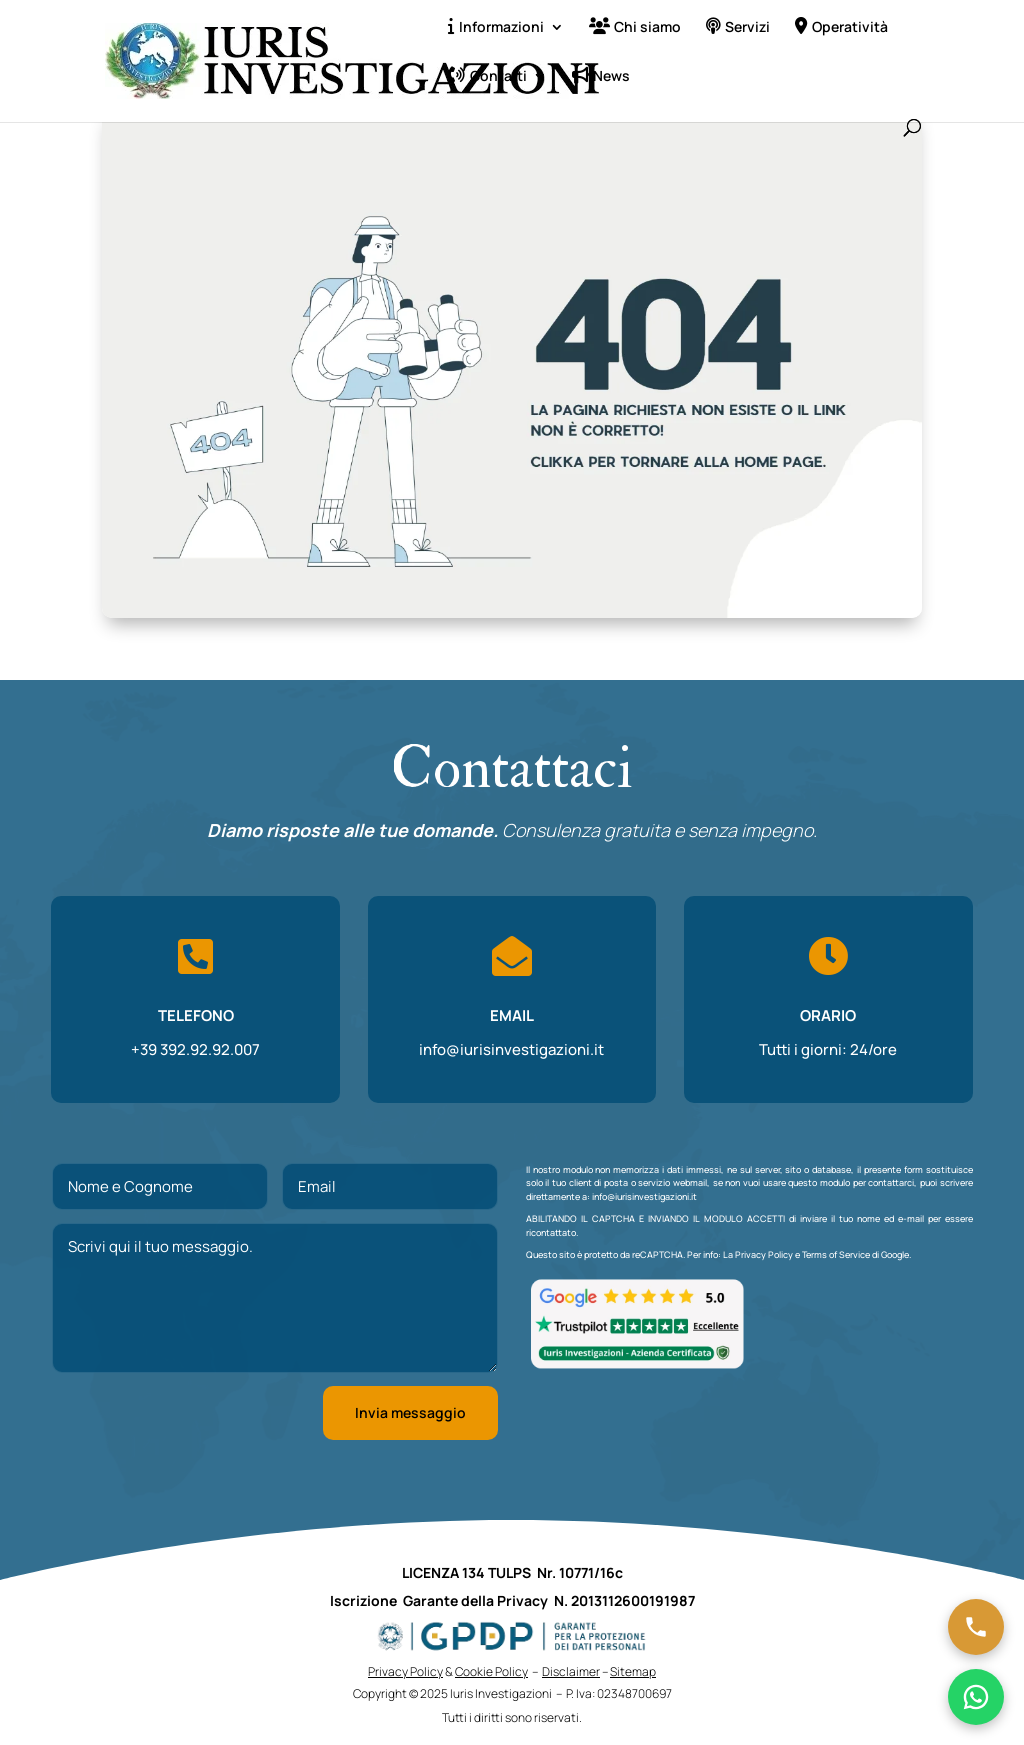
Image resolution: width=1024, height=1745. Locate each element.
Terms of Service (836, 1254)
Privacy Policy (764, 1254)
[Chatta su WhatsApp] (976, 1697)
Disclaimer (571, 1671)
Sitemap (633, 1671)
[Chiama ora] (976, 1627)
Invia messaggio (410, 1412)
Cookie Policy (491, 1671)
